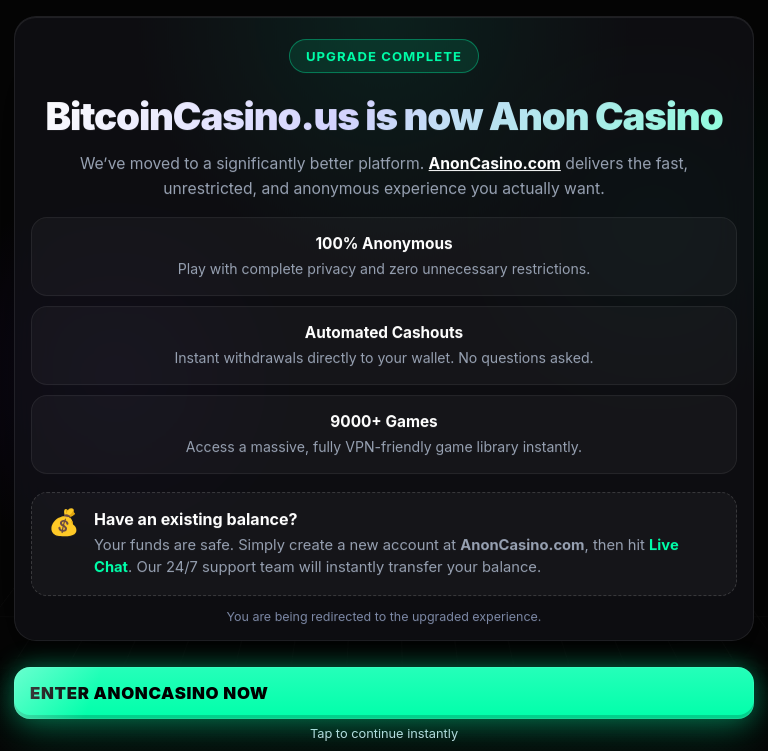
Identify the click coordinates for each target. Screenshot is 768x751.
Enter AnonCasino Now (149, 693)
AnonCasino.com (495, 163)
